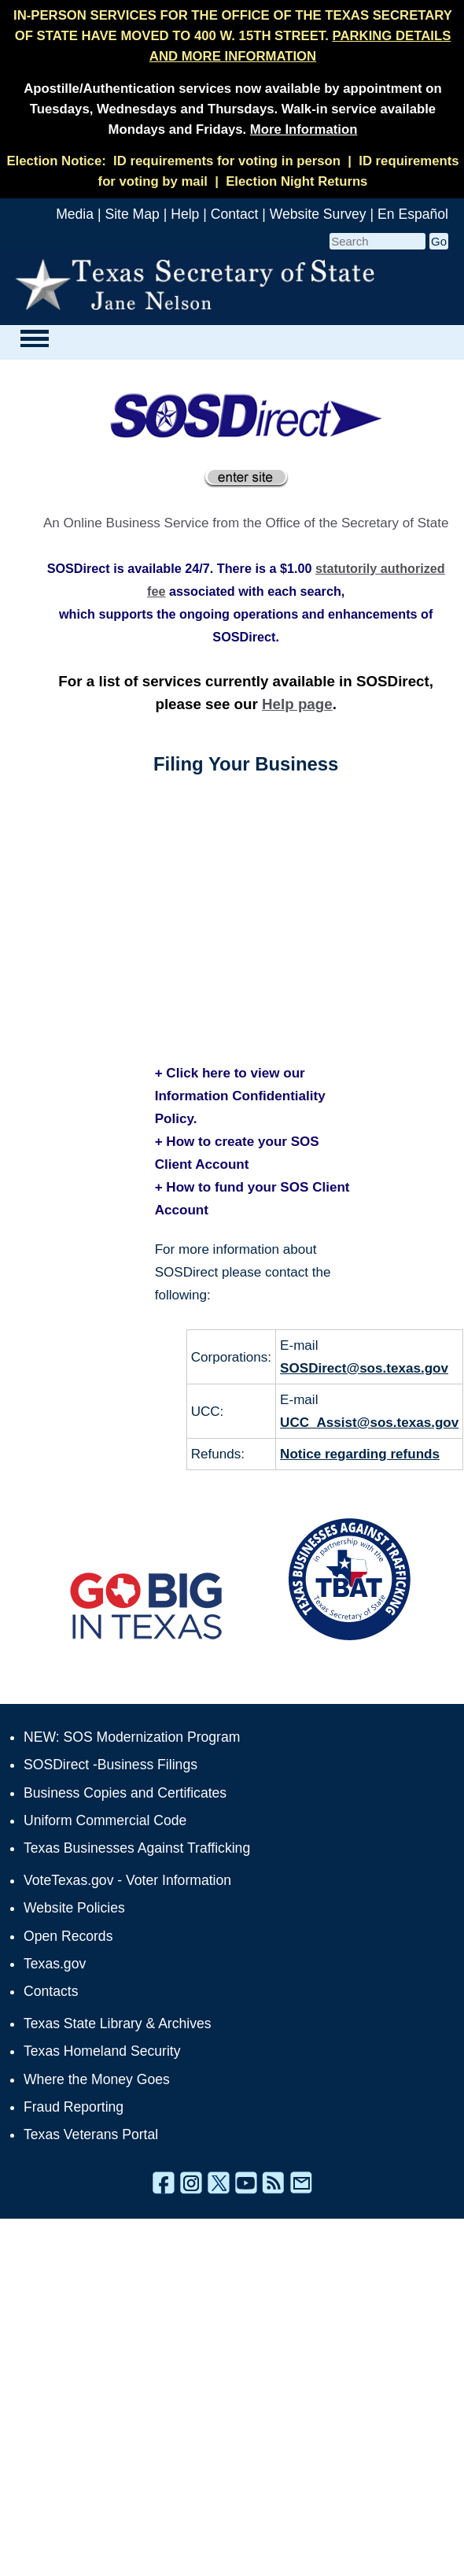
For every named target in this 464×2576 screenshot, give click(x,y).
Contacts (51, 1991)
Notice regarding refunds (360, 1454)
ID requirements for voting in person (227, 160)
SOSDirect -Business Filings (110, 1764)
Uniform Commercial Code (105, 1820)
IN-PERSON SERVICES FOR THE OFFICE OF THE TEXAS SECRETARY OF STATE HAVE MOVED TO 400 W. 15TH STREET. (232, 36)
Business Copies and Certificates (125, 1793)
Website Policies (74, 1908)
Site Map (132, 214)
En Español (412, 214)
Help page (297, 704)
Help (185, 214)
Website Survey (318, 214)
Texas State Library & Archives (118, 2023)
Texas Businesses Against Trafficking (137, 1848)
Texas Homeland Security (102, 2051)
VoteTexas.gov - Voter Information (127, 1880)
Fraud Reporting (73, 2107)
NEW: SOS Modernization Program (132, 1737)
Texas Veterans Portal (91, 2134)
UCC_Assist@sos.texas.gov (369, 1422)
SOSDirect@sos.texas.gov (364, 1368)
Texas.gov (55, 1964)
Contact (235, 214)
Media (75, 214)
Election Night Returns (296, 181)
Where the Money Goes (97, 2079)
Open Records (68, 1936)
